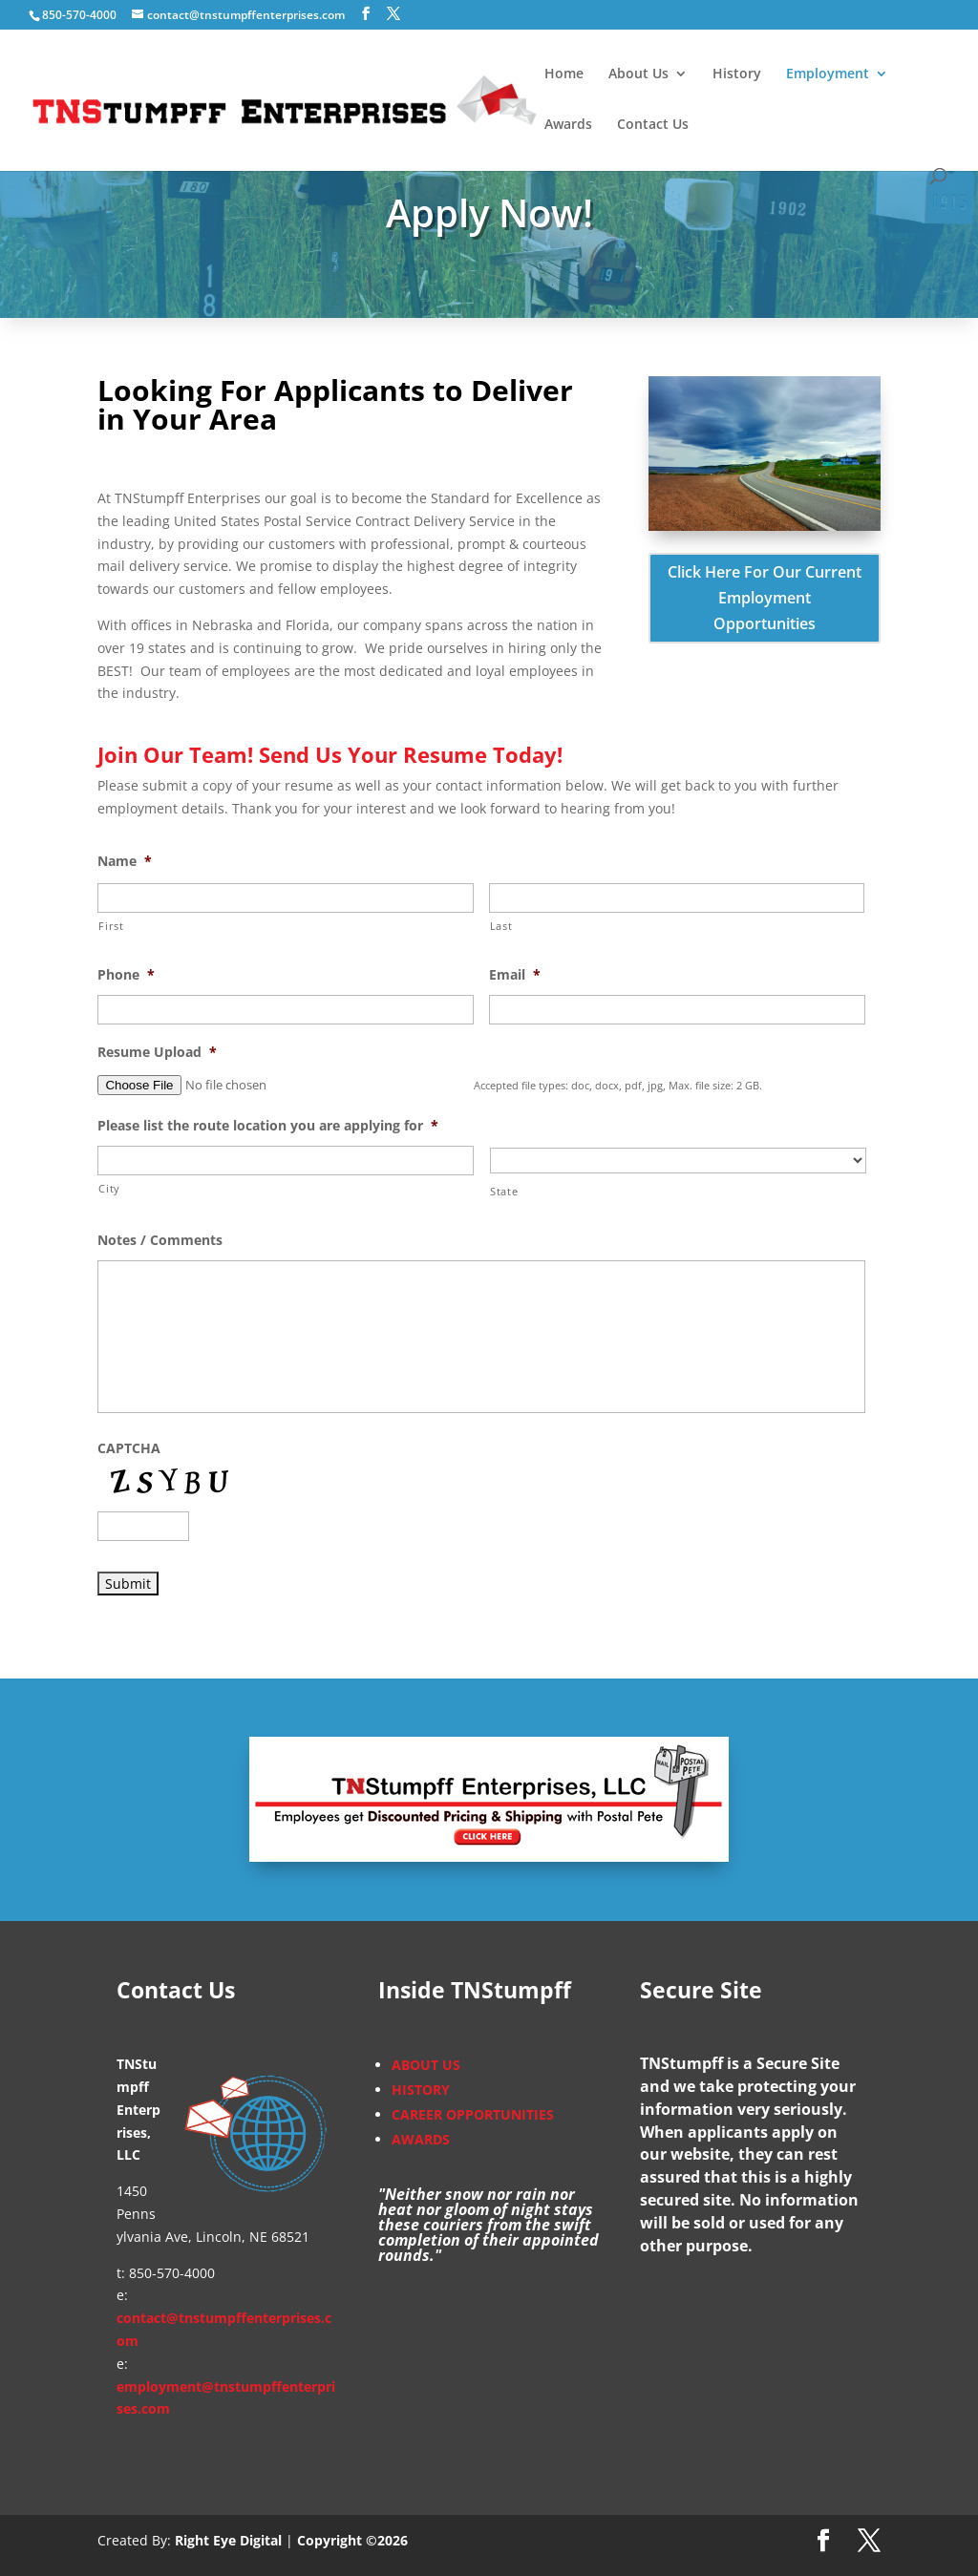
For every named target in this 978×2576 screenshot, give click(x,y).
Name (124, 861)
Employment (827, 74)
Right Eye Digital (228, 2540)
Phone (126, 974)
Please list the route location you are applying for (267, 1125)
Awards (568, 125)
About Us (638, 74)
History (736, 74)
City (109, 1188)
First (110, 925)
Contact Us (653, 125)
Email (515, 974)
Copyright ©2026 (352, 2540)
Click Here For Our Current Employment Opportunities (764, 597)
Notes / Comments (160, 1240)
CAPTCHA (128, 1448)
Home (564, 74)
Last (501, 925)
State (504, 1191)
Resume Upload (157, 1052)
